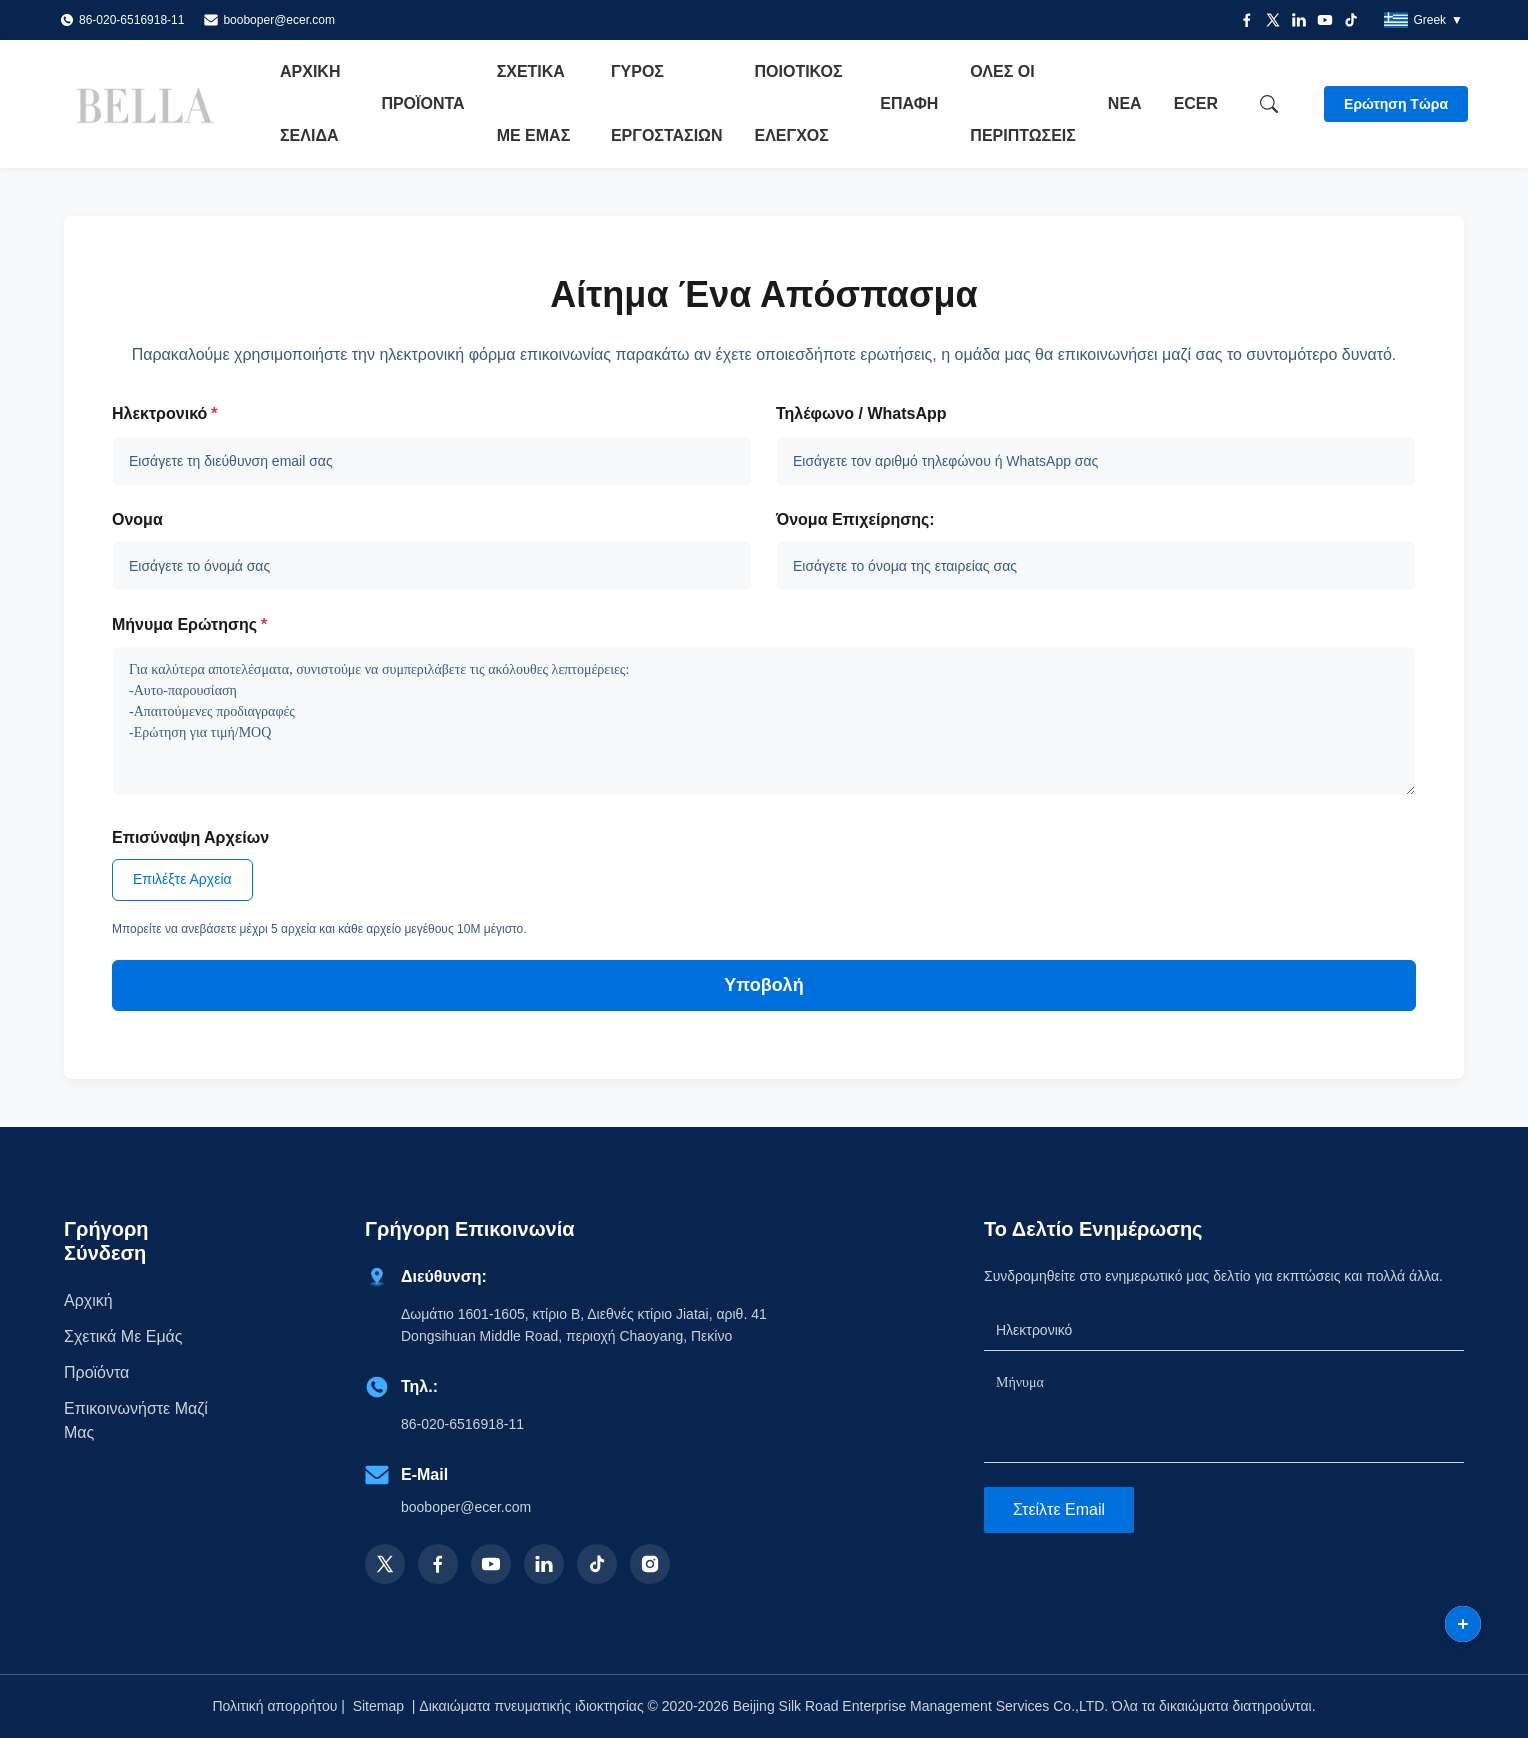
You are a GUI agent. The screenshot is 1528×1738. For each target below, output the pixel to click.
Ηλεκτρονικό (165, 413)
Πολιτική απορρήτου (274, 1706)
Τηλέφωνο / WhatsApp (861, 413)
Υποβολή (763, 985)
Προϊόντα (422, 103)
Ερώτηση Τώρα (1396, 104)
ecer (1196, 103)
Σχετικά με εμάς (534, 103)
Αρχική (88, 1300)
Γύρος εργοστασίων (667, 103)
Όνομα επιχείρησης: (855, 519)
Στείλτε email (1059, 1509)
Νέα (1125, 103)
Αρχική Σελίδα (310, 103)
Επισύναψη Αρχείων (190, 837)
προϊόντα (96, 1372)
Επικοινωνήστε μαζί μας (136, 1420)
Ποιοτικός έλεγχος (799, 103)
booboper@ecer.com (279, 20)
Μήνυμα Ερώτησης (189, 624)
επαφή (909, 103)
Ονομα (137, 519)
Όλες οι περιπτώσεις (1023, 103)
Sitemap (378, 1706)
